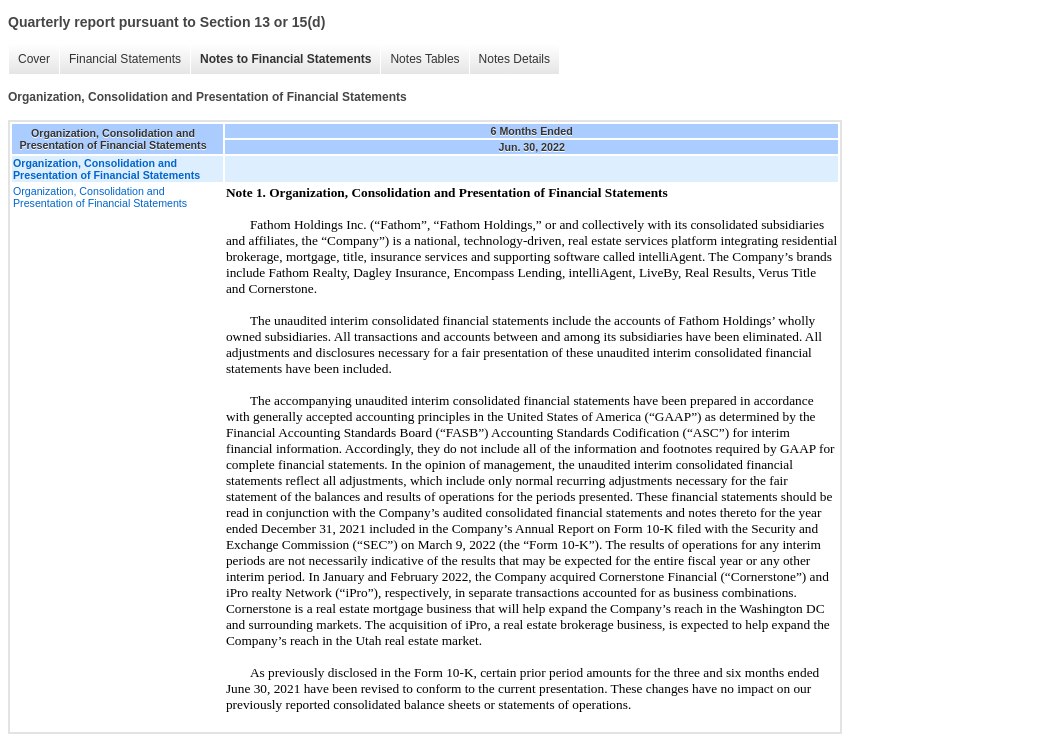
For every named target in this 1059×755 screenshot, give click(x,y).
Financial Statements (125, 59)
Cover (34, 59)
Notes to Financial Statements (285, 59)
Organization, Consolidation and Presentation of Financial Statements (100, 197)
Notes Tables (424, 59)
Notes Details (514, 59)
